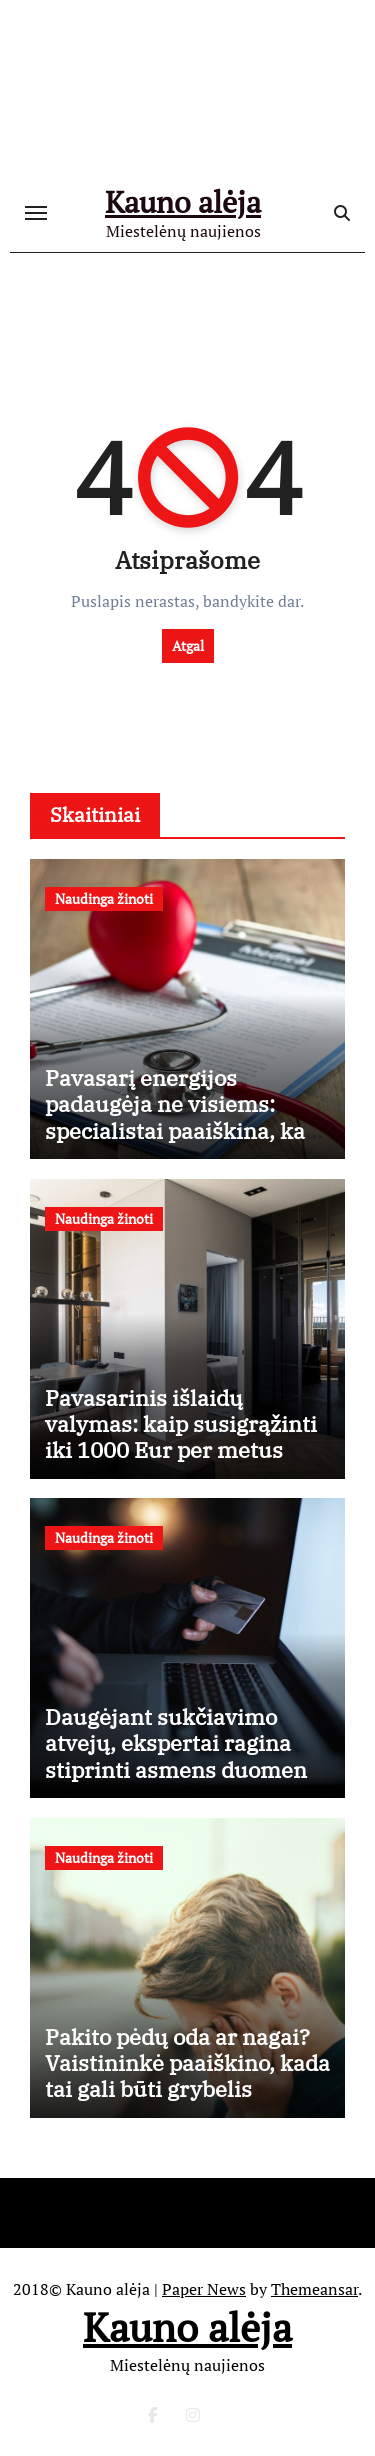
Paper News (204, 2289)
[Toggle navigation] (36, 213)
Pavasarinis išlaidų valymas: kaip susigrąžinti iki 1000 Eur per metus (181, 1424)
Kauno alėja (183, 202)
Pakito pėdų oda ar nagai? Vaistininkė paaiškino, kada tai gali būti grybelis (187, 2063)
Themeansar (314, 2289)
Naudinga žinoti (104, 898)
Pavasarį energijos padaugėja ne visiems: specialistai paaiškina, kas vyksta (180, 1117)
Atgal (188, 645)
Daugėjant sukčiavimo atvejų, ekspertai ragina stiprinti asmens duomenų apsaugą (183, 1756)
